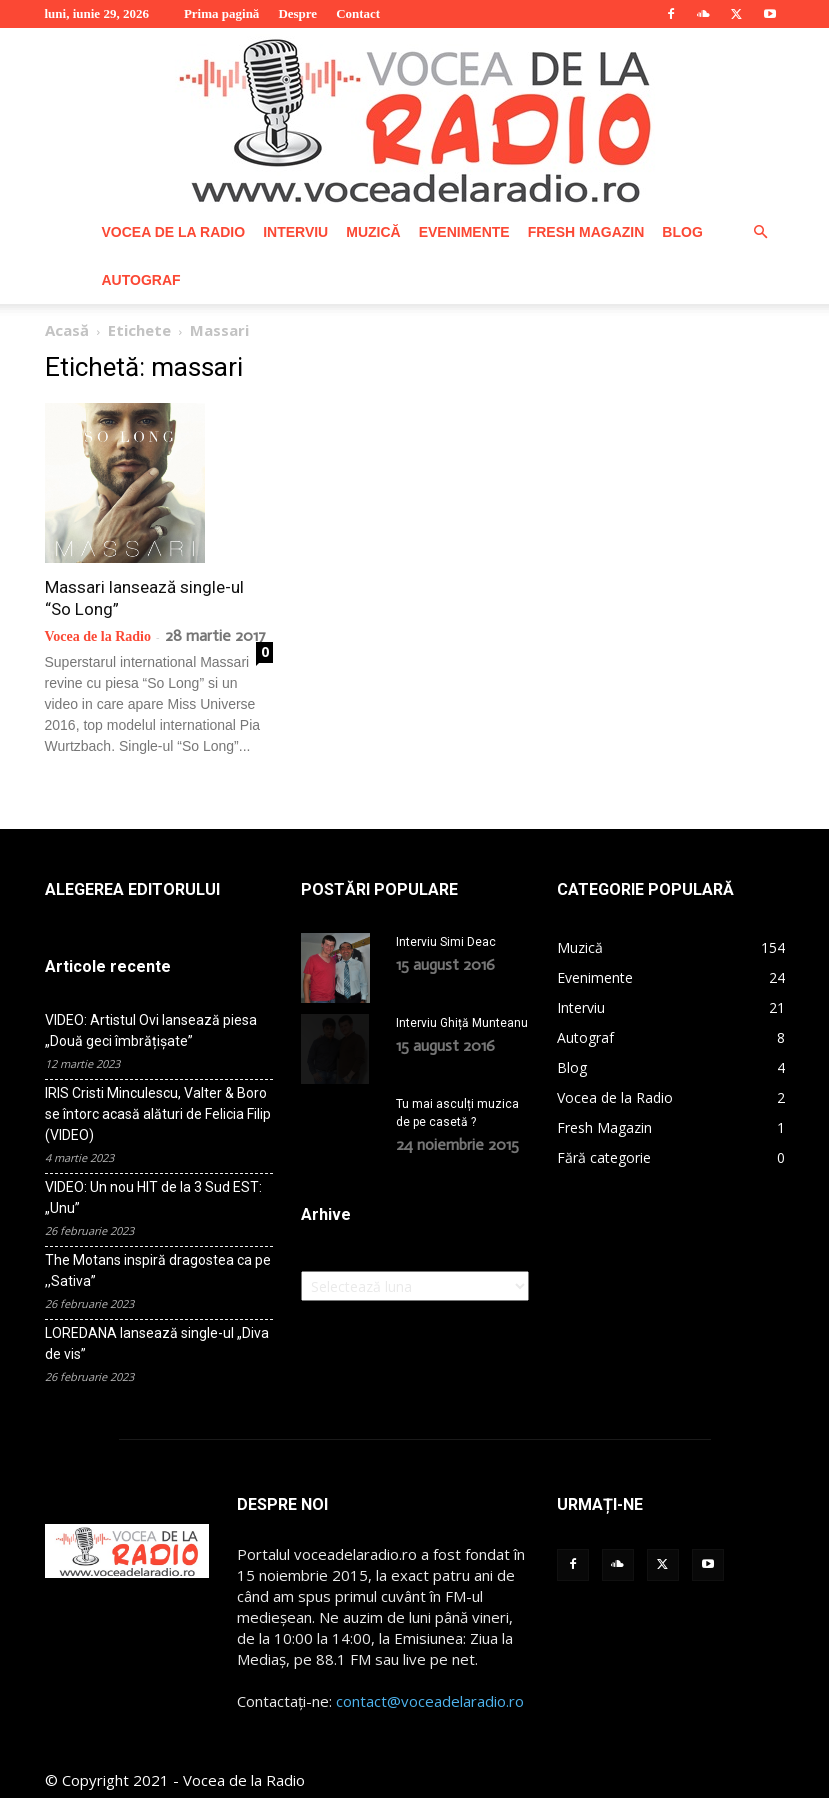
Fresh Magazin (586, 232)
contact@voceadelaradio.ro (430, 1701)
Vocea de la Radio (174, 232)
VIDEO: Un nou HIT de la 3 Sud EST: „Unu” (153, 1197)
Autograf (141, 280)
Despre (297, 13)
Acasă (67, 330)
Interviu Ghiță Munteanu (462, 1023)
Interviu (295, 232)
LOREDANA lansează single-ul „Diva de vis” (157, 1343)
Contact (358, 13)
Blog (682, 232)
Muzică (373, 232)
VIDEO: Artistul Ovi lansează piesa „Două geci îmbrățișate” (151, 1030)
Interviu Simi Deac (446, 942)
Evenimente (464, 232)
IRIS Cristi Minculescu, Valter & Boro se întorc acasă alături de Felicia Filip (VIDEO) (158, 1114)
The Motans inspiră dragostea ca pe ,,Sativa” (158, 1270)
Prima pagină (221, 13)
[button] (761, 232)
